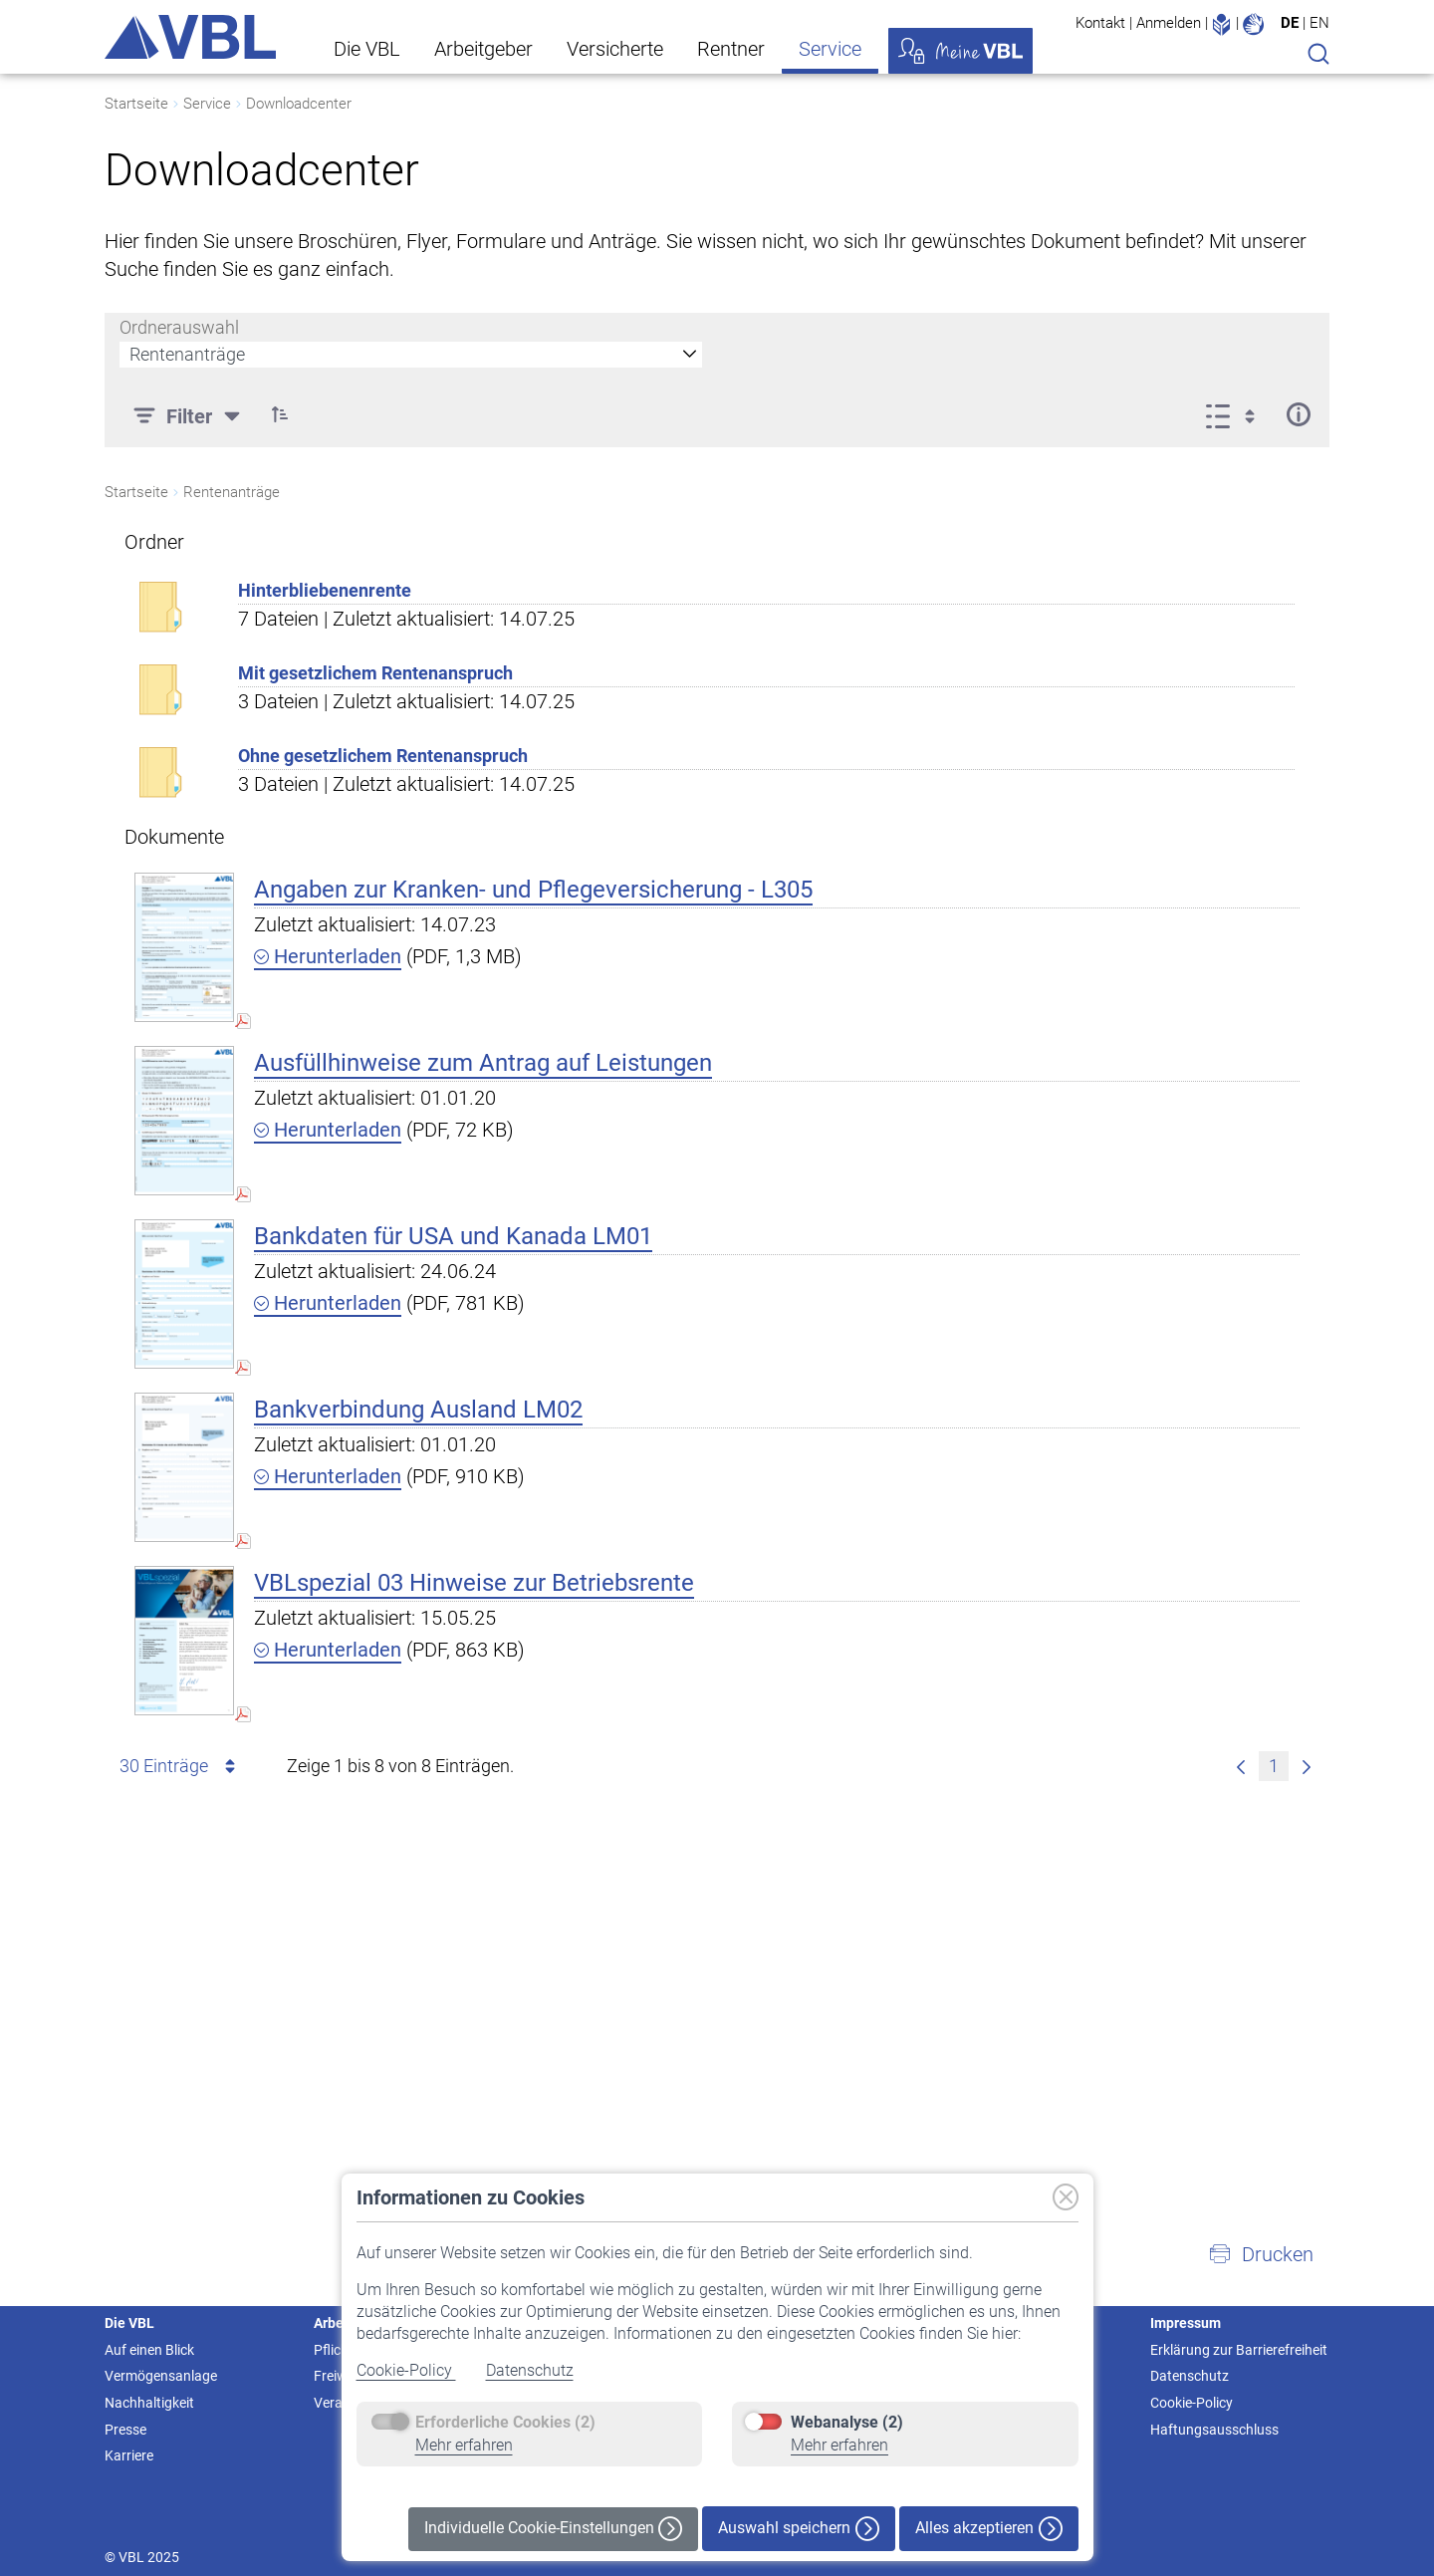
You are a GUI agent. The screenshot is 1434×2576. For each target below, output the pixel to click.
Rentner (731, 49)
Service (830, 49)
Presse (125, 2430)
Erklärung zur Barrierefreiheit (1238, 2350)
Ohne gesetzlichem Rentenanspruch (383, 755)
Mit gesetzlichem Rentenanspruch (375, 672)
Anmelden (1168, 23)
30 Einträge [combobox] (181, 1766)
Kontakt (1100, 23)
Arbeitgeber (483, 49)
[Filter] (189, 414)
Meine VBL (960, 51)
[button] (280, 414)
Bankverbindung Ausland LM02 (418, 1409)
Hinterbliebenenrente (324, 590)
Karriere (129, 2455)
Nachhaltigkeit (149, 2403)
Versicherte (615, 49)
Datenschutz (530, 2370)
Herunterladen (327, 956)
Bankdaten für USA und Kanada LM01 (453, 1236)
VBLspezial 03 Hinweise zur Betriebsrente (474, 1583)
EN (1319, 23)
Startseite (136, 104)
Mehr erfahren (464, 2445)
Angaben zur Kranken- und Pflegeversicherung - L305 (533, 889)
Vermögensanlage (161, 2376)
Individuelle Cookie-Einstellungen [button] (553, 2528)
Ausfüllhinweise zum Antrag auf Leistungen (483, 1063)
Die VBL (367, 49)
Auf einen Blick (149, 2350)
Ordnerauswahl (179, 327)
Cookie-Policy (406, 2370)
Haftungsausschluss (1214, 2430)
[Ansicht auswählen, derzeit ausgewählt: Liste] (1236, 414)
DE (1290, 23)
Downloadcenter (299, 104)
